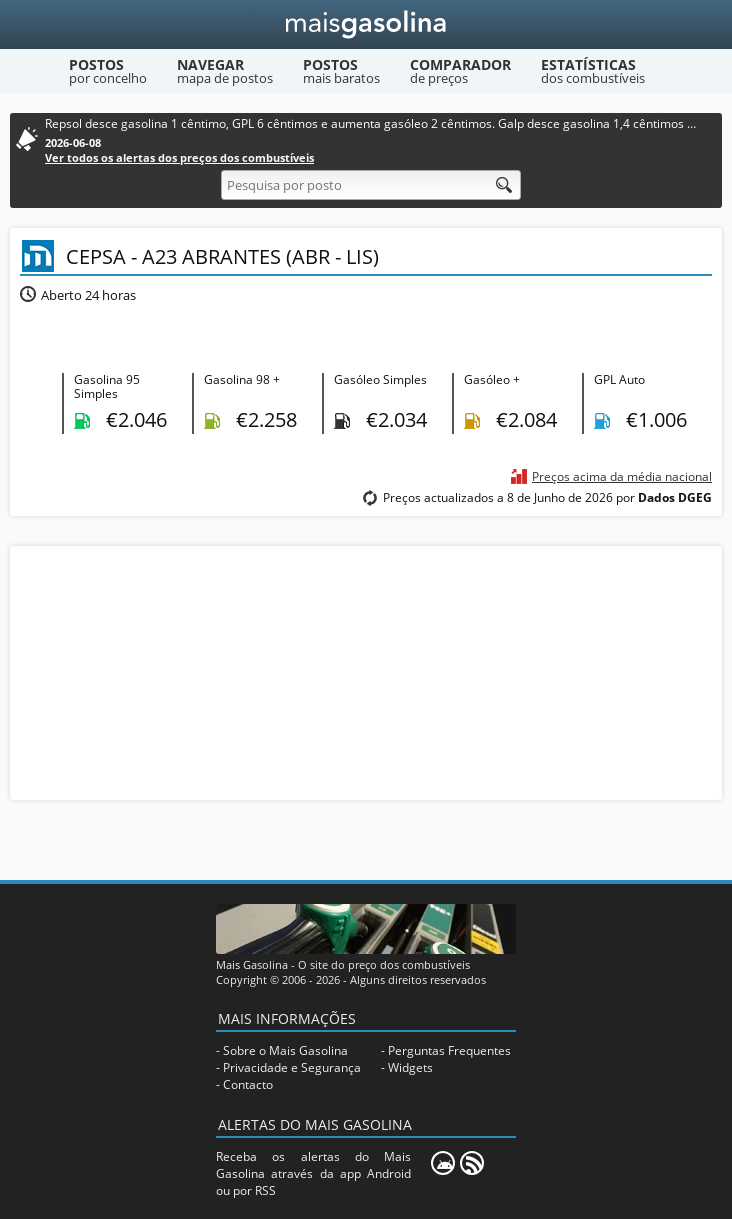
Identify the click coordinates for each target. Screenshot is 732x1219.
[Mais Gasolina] (366, 24)
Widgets (410, 1067)
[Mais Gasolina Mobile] (443, 1163)
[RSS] (472, 1163)
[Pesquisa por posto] (371, 185)
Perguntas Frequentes (449, 1050)
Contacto (248, 1084)
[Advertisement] (366, 671)
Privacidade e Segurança (292, 1067)
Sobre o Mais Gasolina (285, 1050)
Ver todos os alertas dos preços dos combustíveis (179, 157)
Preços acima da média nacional (622, 476)
